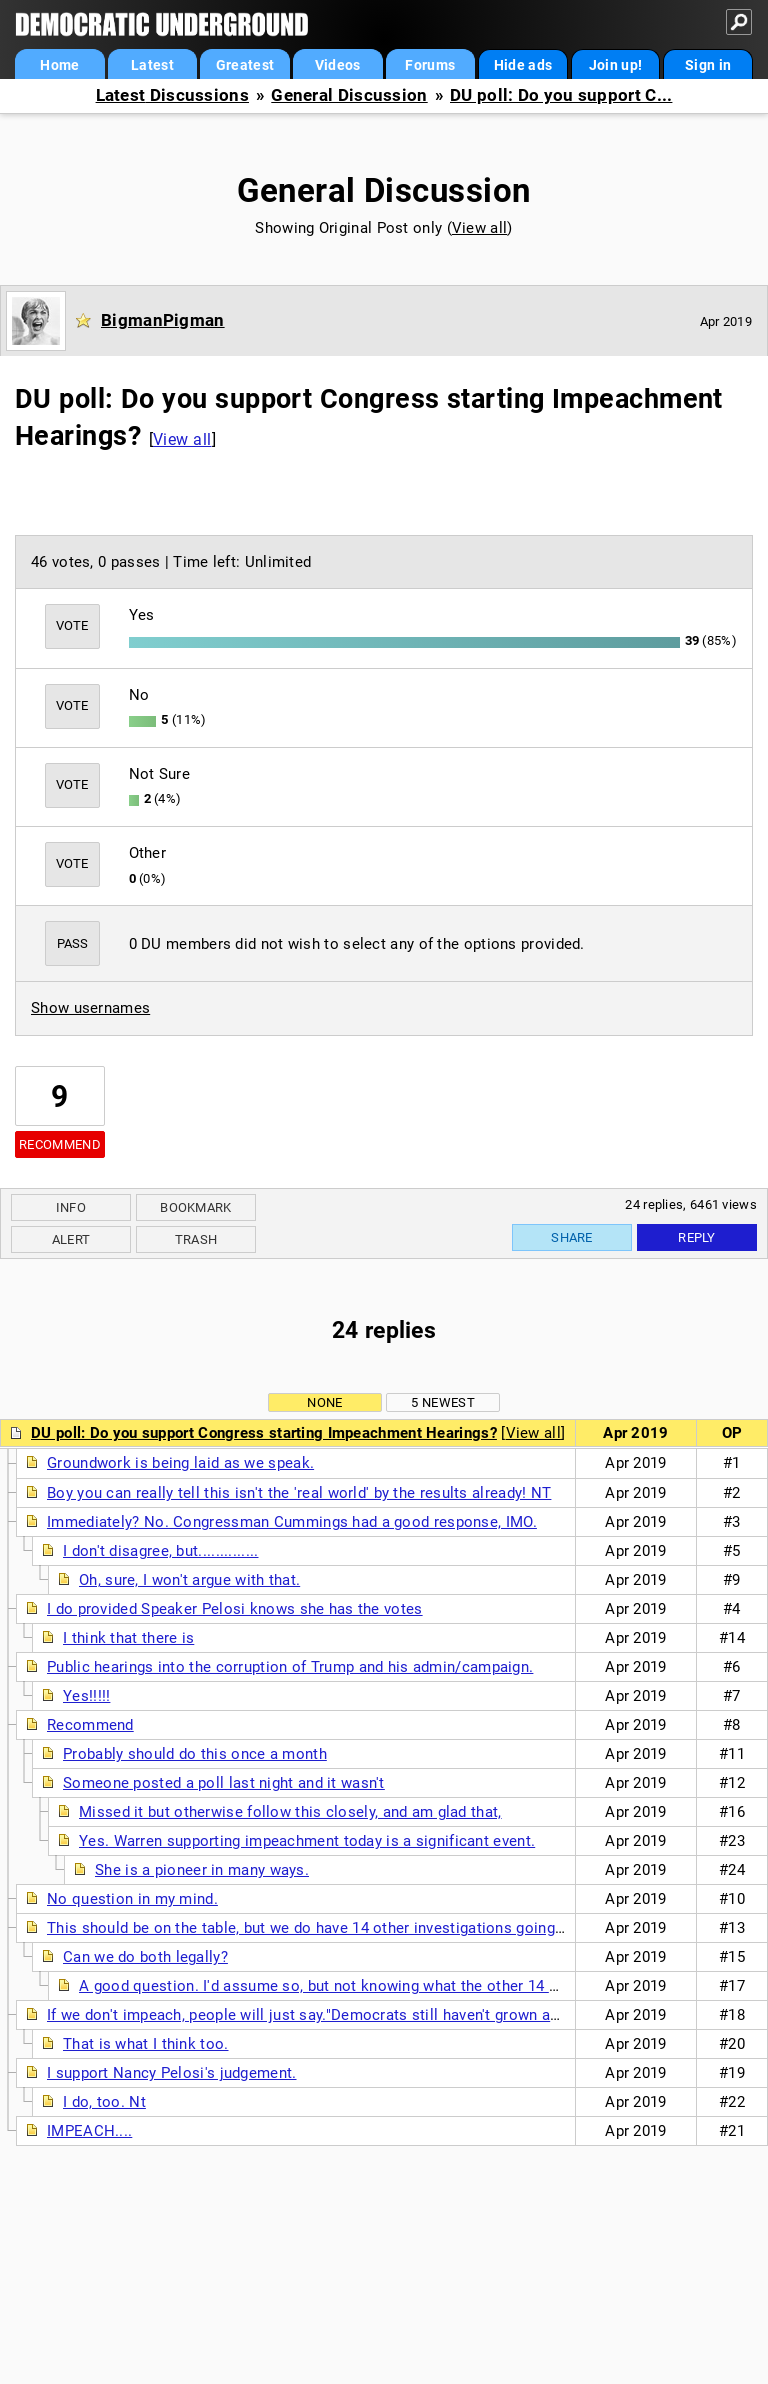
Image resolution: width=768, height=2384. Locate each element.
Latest (152, 65)
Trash (196, 1239)
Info (71, 1207)
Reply (697, 1237)
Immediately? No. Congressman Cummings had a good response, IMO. (292, 1522)
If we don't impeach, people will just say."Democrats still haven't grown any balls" (328, 2015)
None (324, 1402)
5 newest (442, 1402)
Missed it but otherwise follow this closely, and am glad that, (290, 1812)
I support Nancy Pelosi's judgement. (172, 2073)
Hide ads (523, 65)
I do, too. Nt (104, 2102)
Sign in (708, 65)
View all (479, 228)
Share (572, 1237)
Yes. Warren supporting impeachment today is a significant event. (307, 1841)
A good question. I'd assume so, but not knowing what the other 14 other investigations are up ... (415, 1986)
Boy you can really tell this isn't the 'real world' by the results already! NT (299, 1493)
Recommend (60, 1144)
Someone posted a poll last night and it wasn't (224, 1783)
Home (59, 65)
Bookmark (195, 1207)
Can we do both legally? (145, 1957)
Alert (71, 1239)
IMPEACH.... (89, 2131)
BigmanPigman (163, 320)
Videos (338, 65)
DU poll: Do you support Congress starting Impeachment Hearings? (264, 1433)
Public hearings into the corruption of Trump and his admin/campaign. (290, 1667)
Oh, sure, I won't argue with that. (189, 1580)
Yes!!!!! (86, 1696)
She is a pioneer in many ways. (202, 1870)
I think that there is (128, 1638)
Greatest (245, 65)
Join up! (615, 65)
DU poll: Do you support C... (561, 95)
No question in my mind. (132, 1899)
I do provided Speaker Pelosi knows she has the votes (235, 1609)
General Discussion (349, 95)
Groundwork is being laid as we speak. (180, 1463)
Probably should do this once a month (195, 1754)
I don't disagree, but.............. (161, 1551)
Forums (430, 65)
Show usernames (90, 1008)
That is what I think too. (146, 2044)
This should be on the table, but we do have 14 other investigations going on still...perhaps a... (374, 1928)
